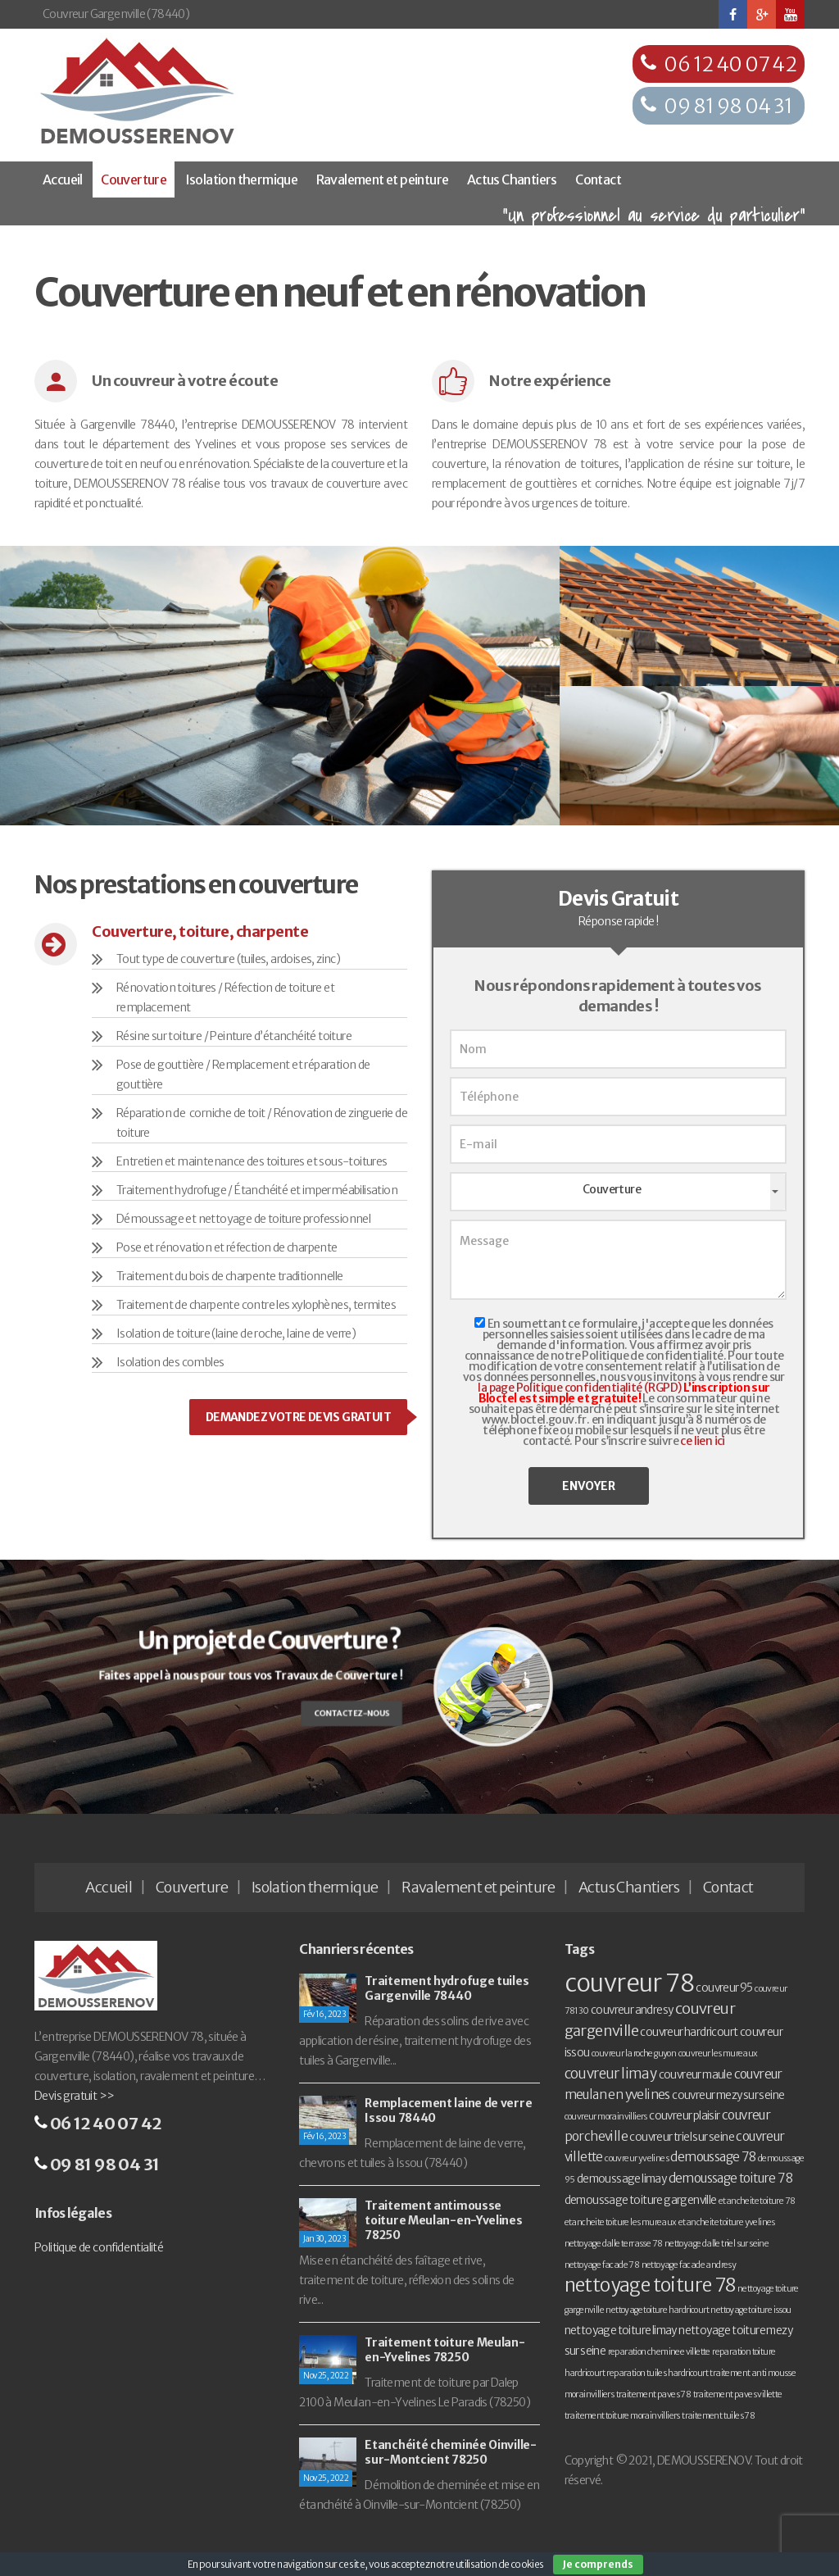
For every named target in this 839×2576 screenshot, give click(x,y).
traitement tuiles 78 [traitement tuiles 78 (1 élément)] (718, 2415)
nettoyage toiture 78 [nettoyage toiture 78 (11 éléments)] (650, 2285)
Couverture (133, 179)
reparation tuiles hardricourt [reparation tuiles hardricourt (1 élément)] (657, 2373)
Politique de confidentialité (98, 2247)
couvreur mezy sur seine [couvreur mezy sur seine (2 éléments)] (728, 2095)
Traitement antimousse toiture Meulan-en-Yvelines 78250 (443, 2220)
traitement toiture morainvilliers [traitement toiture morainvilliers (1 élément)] (622, 2415)
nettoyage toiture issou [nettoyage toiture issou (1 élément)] (750, 2310)
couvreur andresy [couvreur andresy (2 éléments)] (632, 2010)
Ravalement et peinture (382, 179)
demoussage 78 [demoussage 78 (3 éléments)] (712, 2157)
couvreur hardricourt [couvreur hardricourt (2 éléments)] (688, 2032)
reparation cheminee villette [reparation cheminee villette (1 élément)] (659, 2352)
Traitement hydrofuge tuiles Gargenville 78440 (446, 1988)
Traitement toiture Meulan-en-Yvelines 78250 (444, 2350)
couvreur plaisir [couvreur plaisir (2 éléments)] (684, 2116)
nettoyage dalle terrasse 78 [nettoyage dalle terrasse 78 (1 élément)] (614, 2243)
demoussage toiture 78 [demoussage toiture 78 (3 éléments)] (730, 2178)
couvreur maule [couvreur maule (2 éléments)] (695, 2075)
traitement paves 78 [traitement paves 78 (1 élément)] (654, 2394)
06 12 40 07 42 (730, 64)
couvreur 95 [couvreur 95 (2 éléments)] (724, 1988)
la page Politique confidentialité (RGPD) (579, 1387)
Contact (598, 179)
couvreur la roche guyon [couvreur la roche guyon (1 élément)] (634, 2053)
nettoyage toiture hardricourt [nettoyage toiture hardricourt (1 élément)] (657, 2310)
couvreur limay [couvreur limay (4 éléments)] (611, 2074)
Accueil (63, 179)
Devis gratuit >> (74, 2095)
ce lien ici (702, 1440)
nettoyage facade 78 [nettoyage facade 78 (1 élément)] (602, 2265)
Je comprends (598, 2564)
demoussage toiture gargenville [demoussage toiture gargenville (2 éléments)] (641, 2200)
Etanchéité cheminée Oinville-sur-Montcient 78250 (450, 2452)
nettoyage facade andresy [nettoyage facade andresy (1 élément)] (689, 2265)
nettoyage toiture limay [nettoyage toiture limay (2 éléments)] (621, 2330)
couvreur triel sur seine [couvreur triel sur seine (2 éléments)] (681, 2137)
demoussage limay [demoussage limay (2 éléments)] (621, 2179)
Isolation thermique (241, 179)
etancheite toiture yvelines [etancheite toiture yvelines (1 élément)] (726, 2222)
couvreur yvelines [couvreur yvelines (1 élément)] (637, 2158)
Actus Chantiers (512, 179)
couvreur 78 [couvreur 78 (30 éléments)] (629, 1983)
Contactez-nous (343, 1710)
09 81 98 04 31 (728, 106)
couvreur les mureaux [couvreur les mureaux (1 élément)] (718, 2053)
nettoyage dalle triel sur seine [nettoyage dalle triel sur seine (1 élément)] (716, 2243)
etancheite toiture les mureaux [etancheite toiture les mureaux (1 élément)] (621, 2222)
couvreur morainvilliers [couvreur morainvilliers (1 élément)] (606, 2116)
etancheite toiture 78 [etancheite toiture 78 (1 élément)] (757, 2201)
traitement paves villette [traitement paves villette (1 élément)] (737, 2394)
